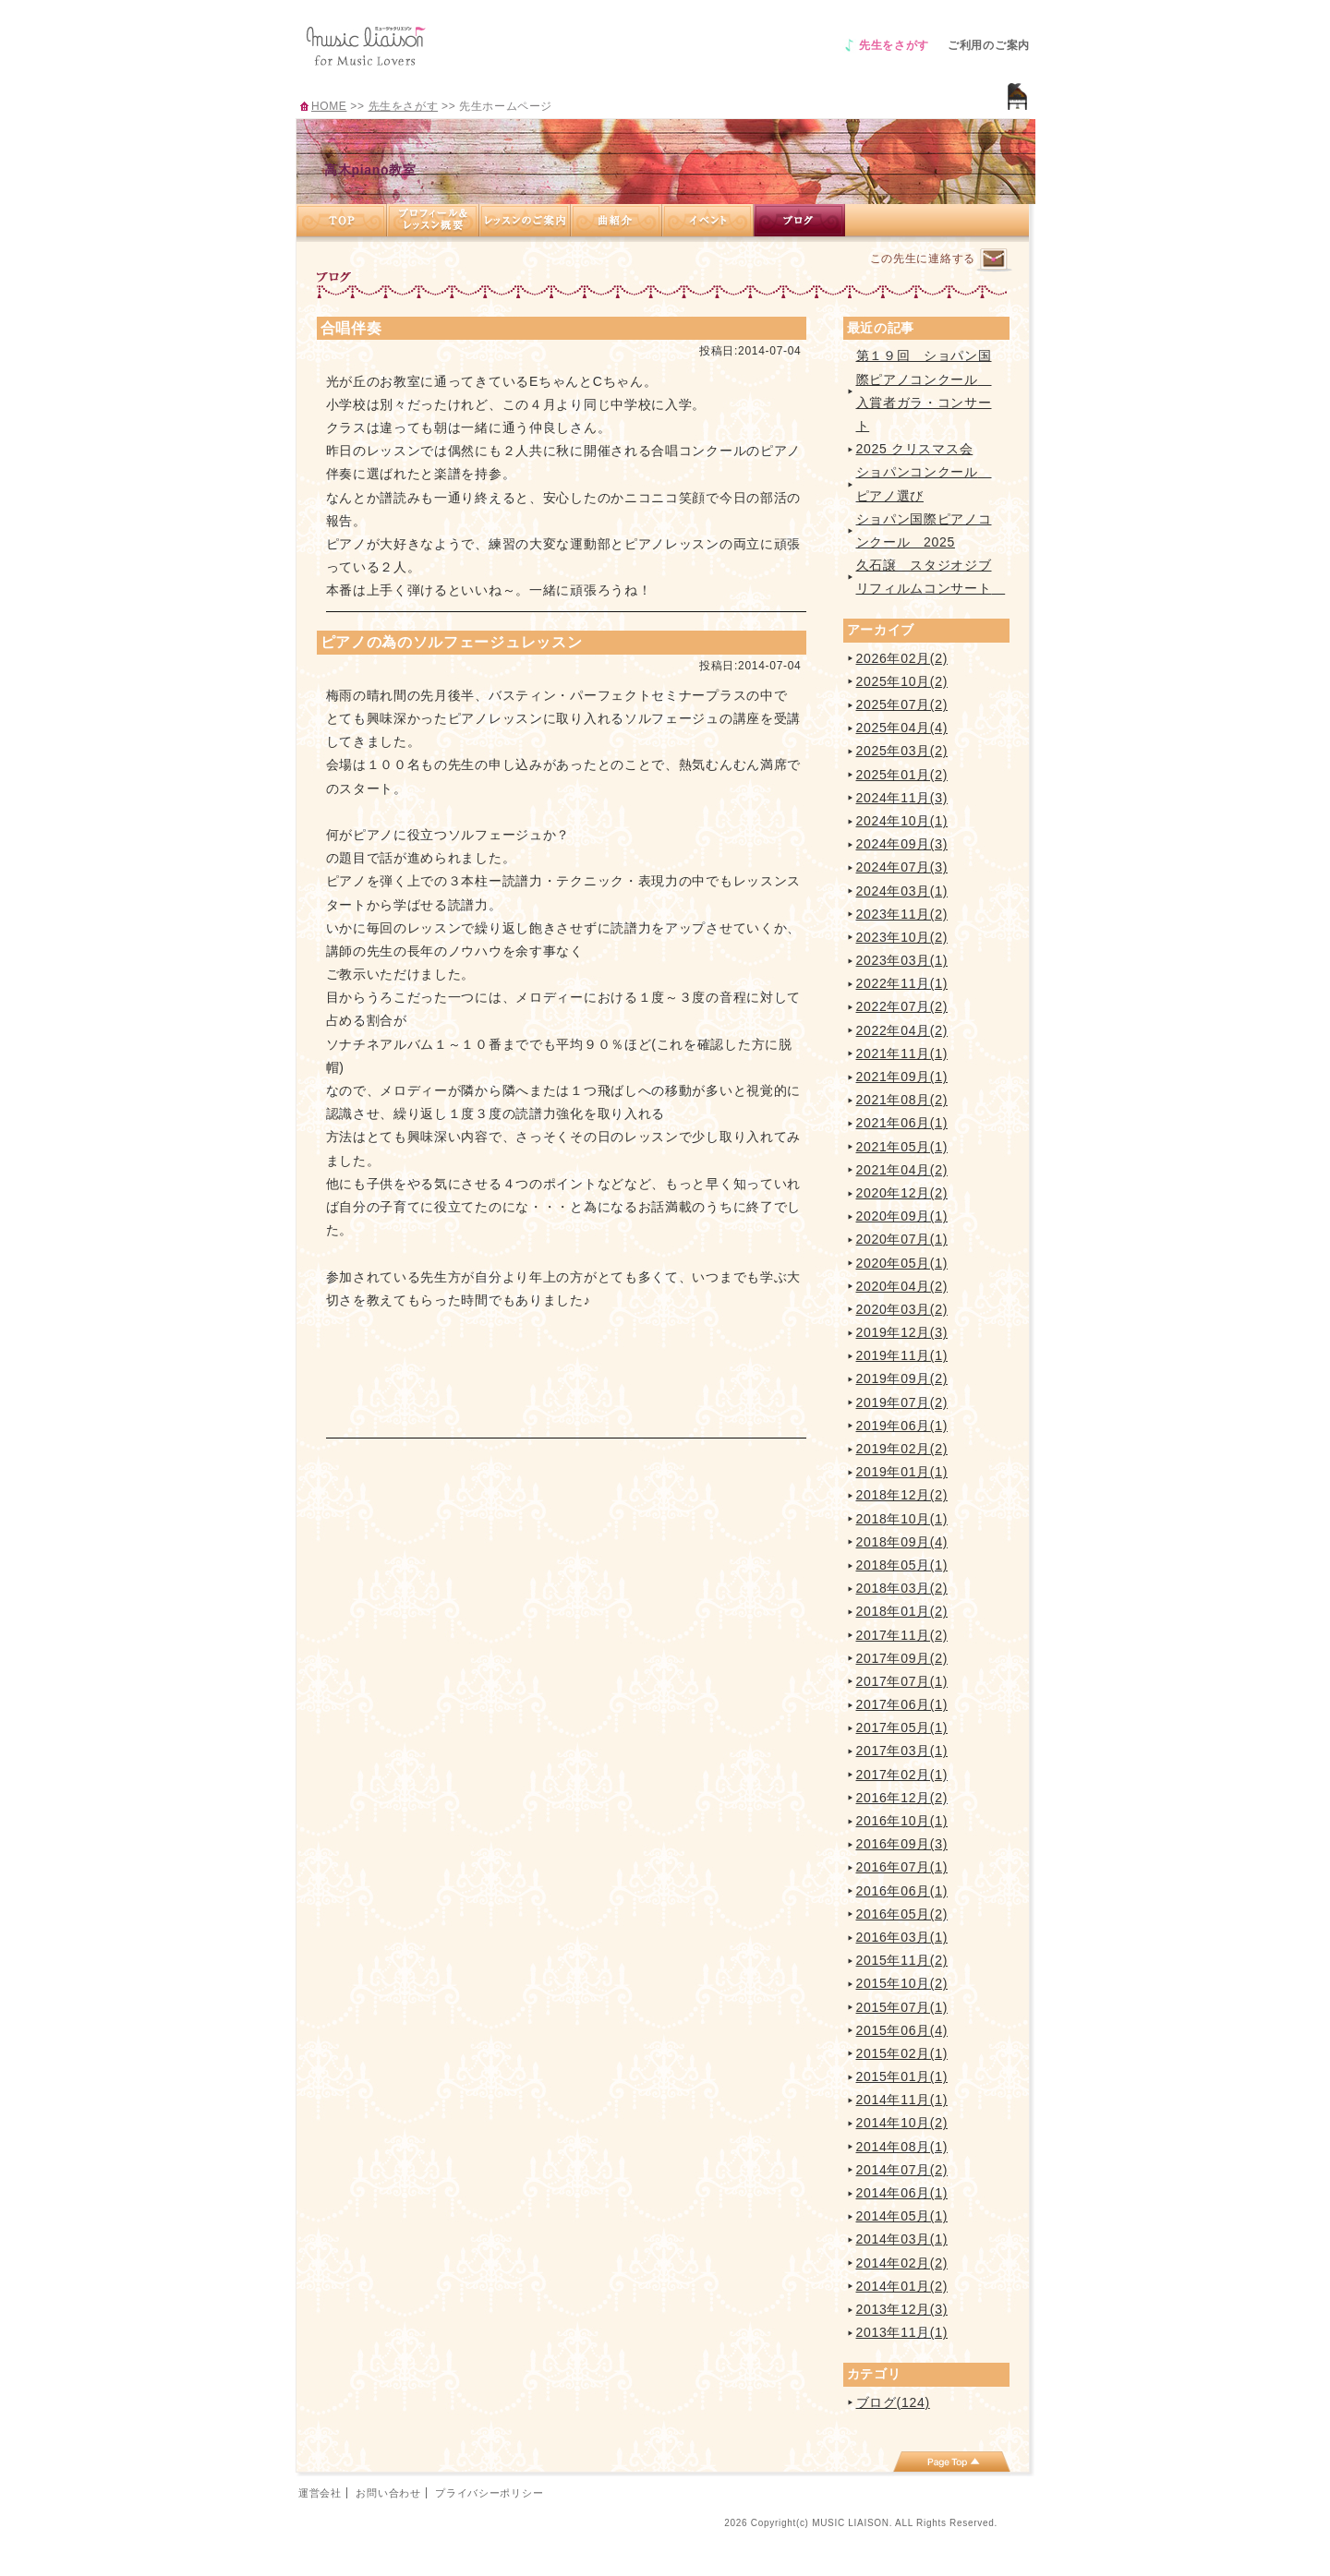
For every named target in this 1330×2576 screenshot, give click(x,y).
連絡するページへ (993, 259)
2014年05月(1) (902, 2216)
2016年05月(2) (902, 1914)
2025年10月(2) (902, 681)
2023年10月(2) (902, 937)
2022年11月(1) (902, 983)
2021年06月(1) (902, 1122)
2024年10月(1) (902, 820)
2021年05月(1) (902, 1146)
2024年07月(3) (902, 867)
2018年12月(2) (902, 1494)
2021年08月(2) (902, 1099)
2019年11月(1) (902, 1355)
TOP (341, 220)
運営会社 (320, 2492)
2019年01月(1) (902, 1471)
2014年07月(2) (902, 2169)
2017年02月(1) (902, 1774)
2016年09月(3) (902, 1843)
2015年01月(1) (902, 2076)
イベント (708, 220)
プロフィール (433, 220)
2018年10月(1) (902, 1518)
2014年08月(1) (902, 2146)
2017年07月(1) (902, 1681)
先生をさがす (894, 45)
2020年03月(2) (902, 1309)
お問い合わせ (388, 2492)
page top (951, 2461)
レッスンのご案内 (525, 220)
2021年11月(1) (902, 1053)
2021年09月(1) (902, 1076)
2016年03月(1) (902, 1937)
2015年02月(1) (902, 2053)
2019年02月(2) (902, 1448)
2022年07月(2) (902, 1006)
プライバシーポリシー (489, 2492)
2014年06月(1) (902, 2192)
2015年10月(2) (902, 1983)
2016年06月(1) (902, 1891)
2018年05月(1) (902, 1565)
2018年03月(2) (902, 1588)
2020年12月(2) (902, 1193)
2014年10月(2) (902, 2122)
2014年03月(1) (902, 2239)
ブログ (799, 220)
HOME (328, 106)
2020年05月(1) (902, 1263)
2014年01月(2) (902, 2286)
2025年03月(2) (902, 750)
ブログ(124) (893, 2402)
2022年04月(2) (902, 1030)
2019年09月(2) (902, 1378)
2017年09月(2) (902, 1658)
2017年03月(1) (902, 1750)
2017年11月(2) (902, 1635)
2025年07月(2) (902, 704)
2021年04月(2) (902, 1169)
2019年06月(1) (902, 1425)
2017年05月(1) (902, 1727)
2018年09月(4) (902, 1542)
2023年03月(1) (902, 960)
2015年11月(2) (902, 1960)
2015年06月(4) (902, 2030)
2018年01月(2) (902, 1611)
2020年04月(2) (902, 1286)
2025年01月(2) (902, 774)
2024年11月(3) (902, 797)
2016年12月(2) (902, 1797)
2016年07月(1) (902, 1867)
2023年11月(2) (902, 914)
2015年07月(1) (902, 2007)
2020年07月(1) (902, 1239)
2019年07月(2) (902, 1402)
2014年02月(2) (902, 2263)
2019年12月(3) (902, 1332)
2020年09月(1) (902, 1216)
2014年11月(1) (902, 2099)
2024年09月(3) (902, 844)
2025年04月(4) (902, 727)
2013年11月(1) (902, 2332)
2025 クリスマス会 (914, 448)
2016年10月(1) (902, 1820)
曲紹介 (616, 220)
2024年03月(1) (902, 891)
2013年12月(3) (902, 2309)
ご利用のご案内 (989, 45)
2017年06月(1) (902, 1704)
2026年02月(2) (902, 658)
